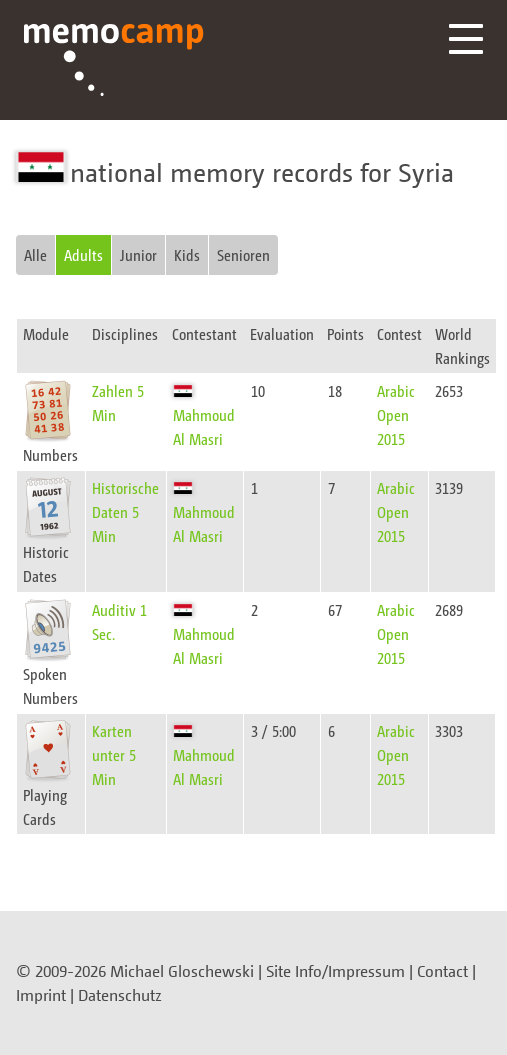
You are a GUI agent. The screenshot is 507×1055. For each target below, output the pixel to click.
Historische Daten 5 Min (125, 511)
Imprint (41, 995)
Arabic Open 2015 (396, 414)
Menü (466, 39)
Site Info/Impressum (335, 971)
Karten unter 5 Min (114, 754)
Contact (442, 971)
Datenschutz (120, 995)
